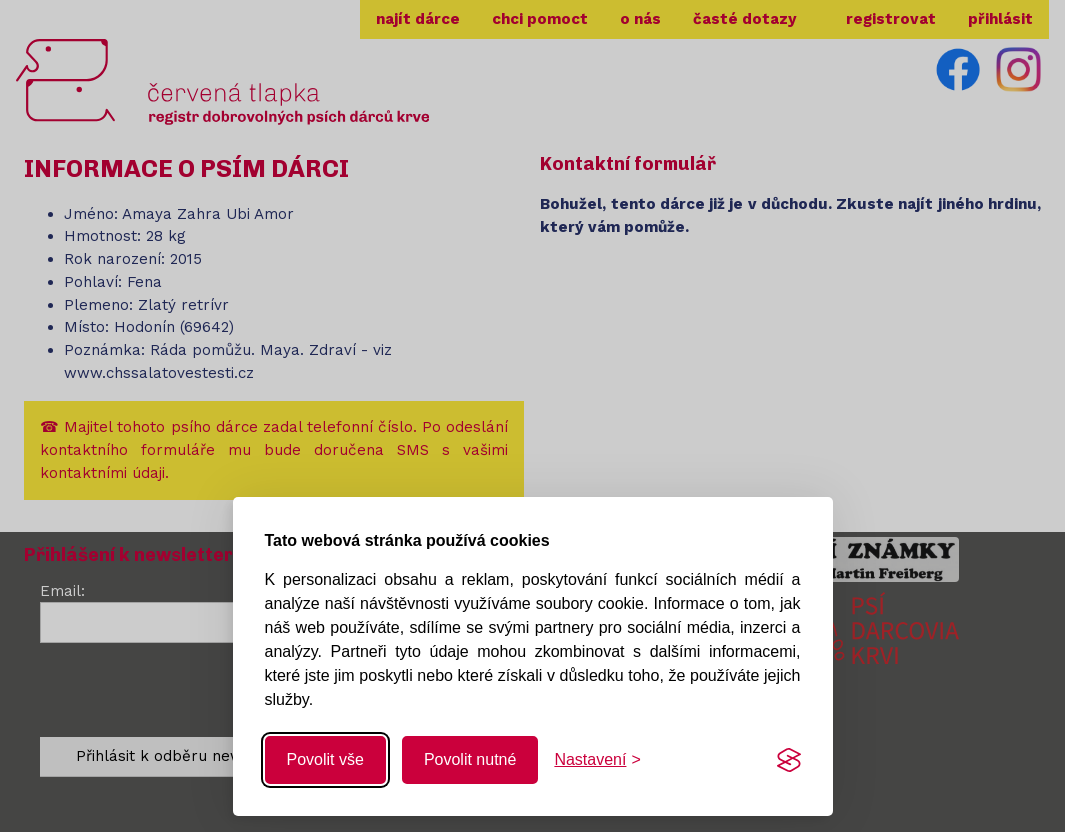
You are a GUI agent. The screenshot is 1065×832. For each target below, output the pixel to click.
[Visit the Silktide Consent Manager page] (789, 760)
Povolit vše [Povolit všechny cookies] (325, 759)
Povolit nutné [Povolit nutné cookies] (470, 759)
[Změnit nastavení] (597, 760)
